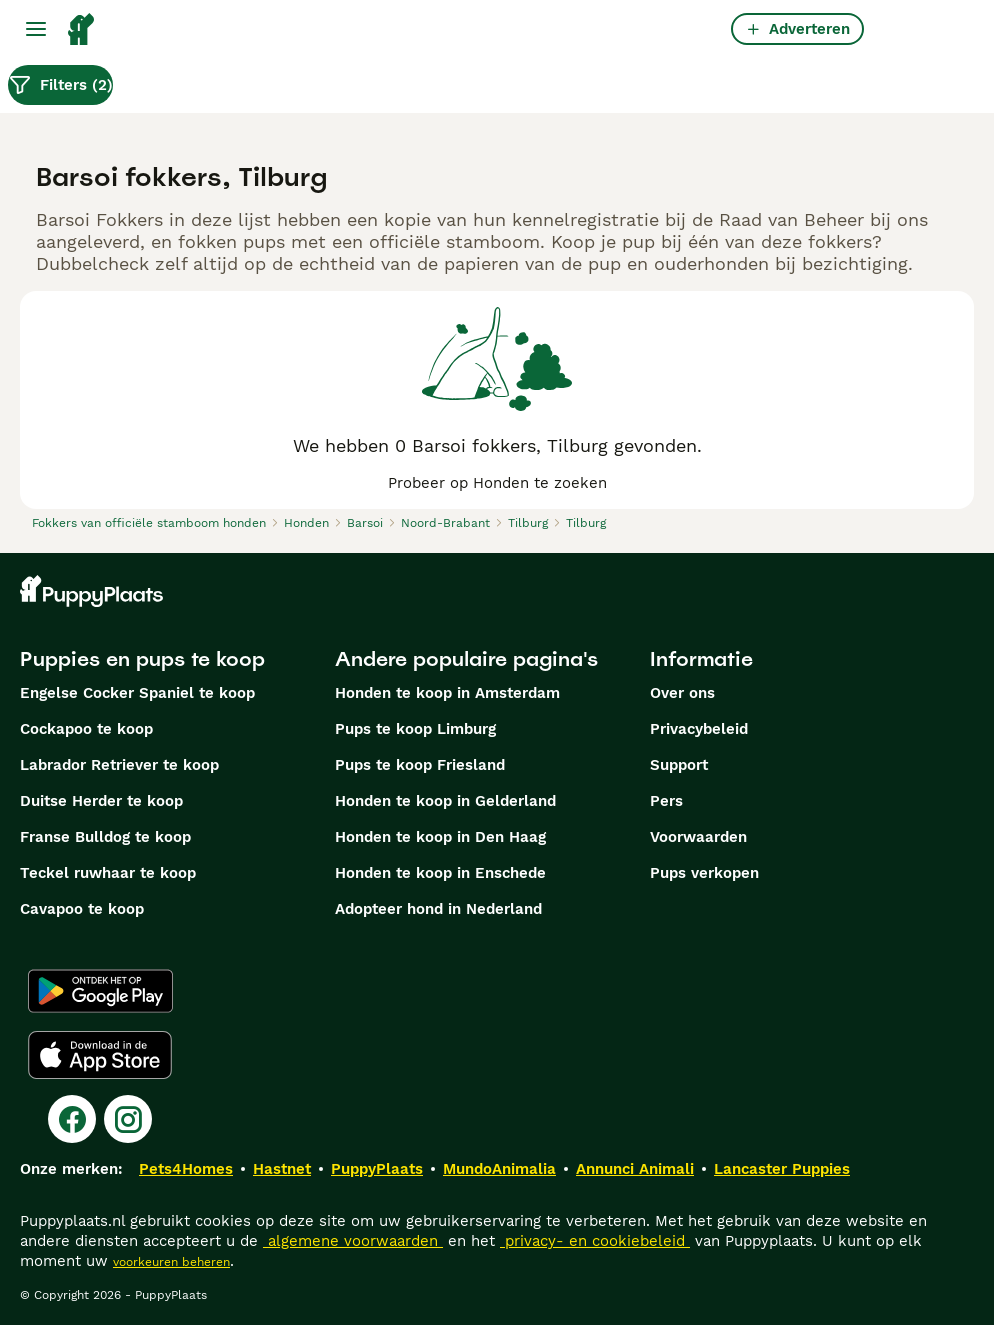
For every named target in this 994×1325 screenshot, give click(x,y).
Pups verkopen (704, 873)
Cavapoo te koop (82, 909)
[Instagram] (128, 1119)
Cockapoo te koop (86, 729)
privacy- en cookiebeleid (595, 1241)
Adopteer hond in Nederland (438, 909)
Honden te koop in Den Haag (440, 837)
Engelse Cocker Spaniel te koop (137, 693)
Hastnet (282, 1169)
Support (679, 765)
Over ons (682, 693)
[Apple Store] (100, 1055)
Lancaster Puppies (782, 1169)
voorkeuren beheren (171, 1262)
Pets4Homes (186, 1169)
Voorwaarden (698, 837)
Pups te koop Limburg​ (415, 729)
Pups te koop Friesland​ (420, 765)
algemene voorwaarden (353, 1241)
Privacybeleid (699, 729)
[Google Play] (100, 991)
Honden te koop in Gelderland (445, 801)
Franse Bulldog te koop (105, 837)
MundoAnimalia (499, 1169)
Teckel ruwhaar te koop (108, 873)
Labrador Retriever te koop (119, 765)
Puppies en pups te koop (142, 659)
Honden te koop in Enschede (440, 873)
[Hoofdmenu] (36, 29)
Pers (666, 801)
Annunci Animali (635, 1169)
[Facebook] (72, 1119)
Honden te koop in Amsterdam (447, 693)
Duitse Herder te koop (101, 801)
